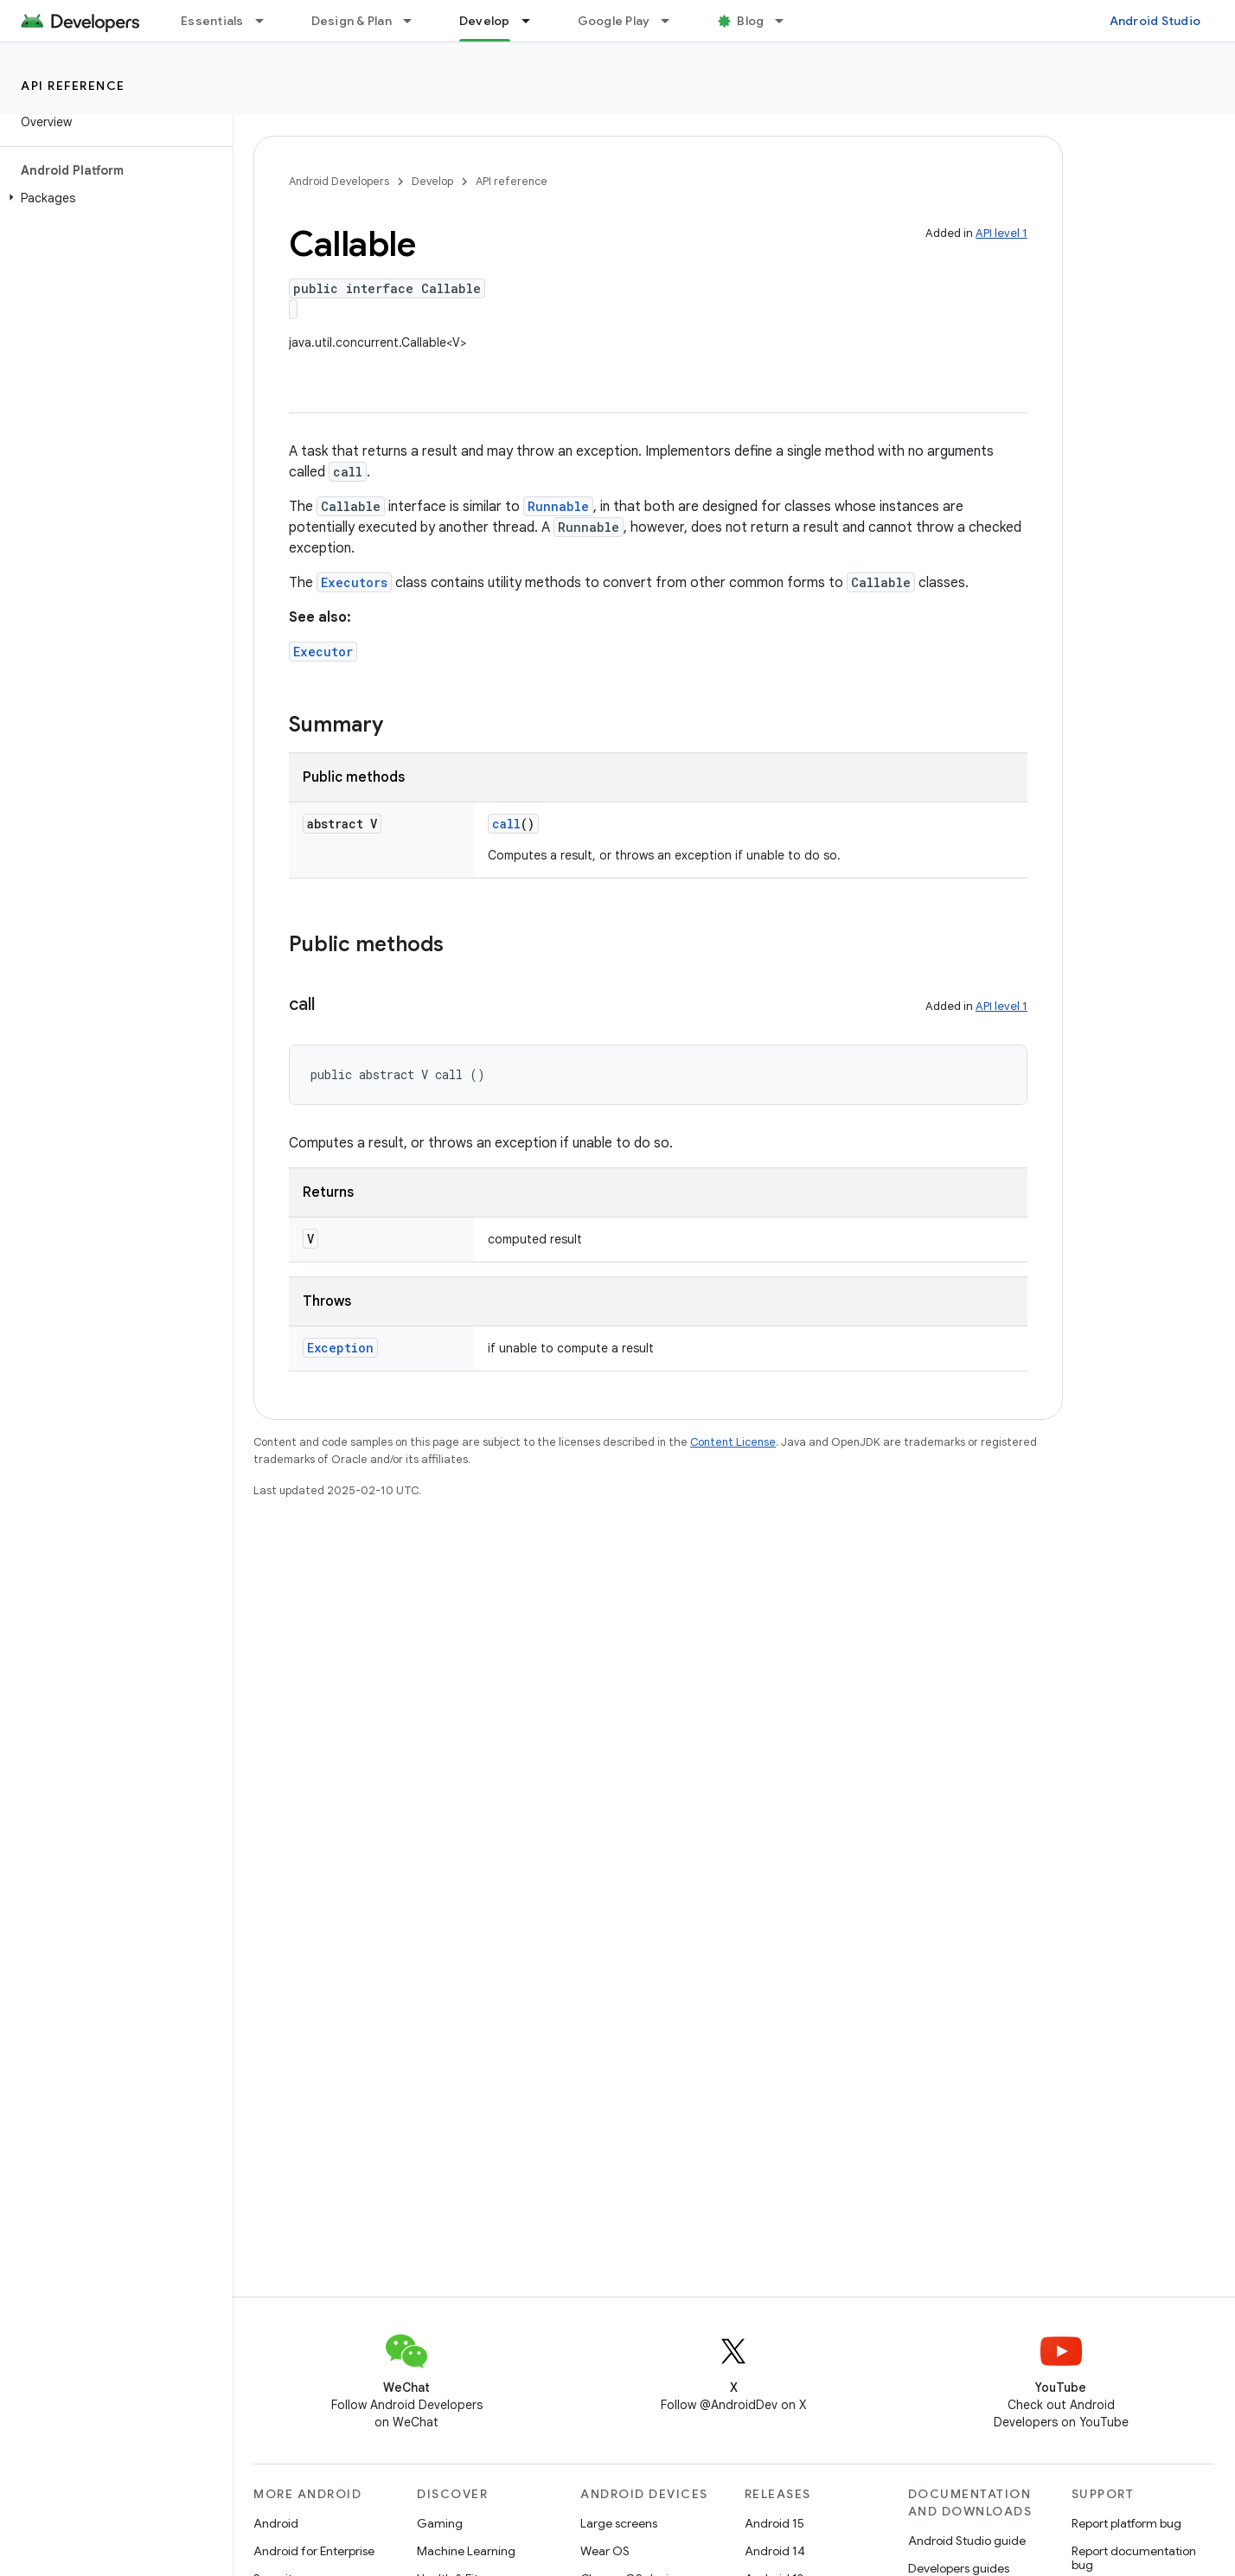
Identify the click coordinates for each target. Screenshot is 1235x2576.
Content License (733, 1442)
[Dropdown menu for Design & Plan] (415, 21)
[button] (113, 198)
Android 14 (775, 2551)
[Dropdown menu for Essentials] (267, 21)
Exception (340, 1347)
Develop (432, 181)
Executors (354, 582)
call (506, 823)
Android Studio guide (967, 2540)
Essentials (212, 21)
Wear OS (605, 2551)
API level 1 (1001, 233)
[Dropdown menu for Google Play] (672, 21)
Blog (750, 21)
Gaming (440, 2523)
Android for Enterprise (313, 2551)
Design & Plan (351, 21)
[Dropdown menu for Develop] (533, 21)
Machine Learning (466, 2551)
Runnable (558, 506)
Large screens (618, 2523)
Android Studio (1155, 21)
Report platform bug (1126, 2523)
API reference (73, 85)
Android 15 (774, 2523)
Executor (323, 651)
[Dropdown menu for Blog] (787, 21)
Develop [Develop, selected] (484, 21)
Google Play (614, 21)
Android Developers (339, 181)
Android (275, 2523)
